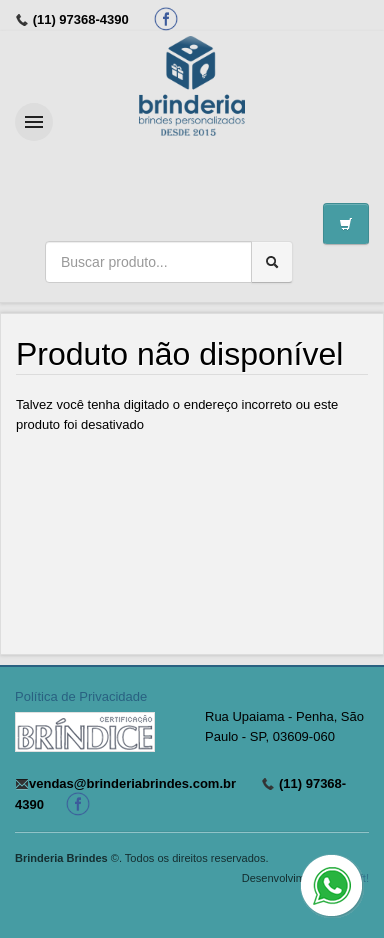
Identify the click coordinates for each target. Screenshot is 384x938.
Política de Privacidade (81, 696)
